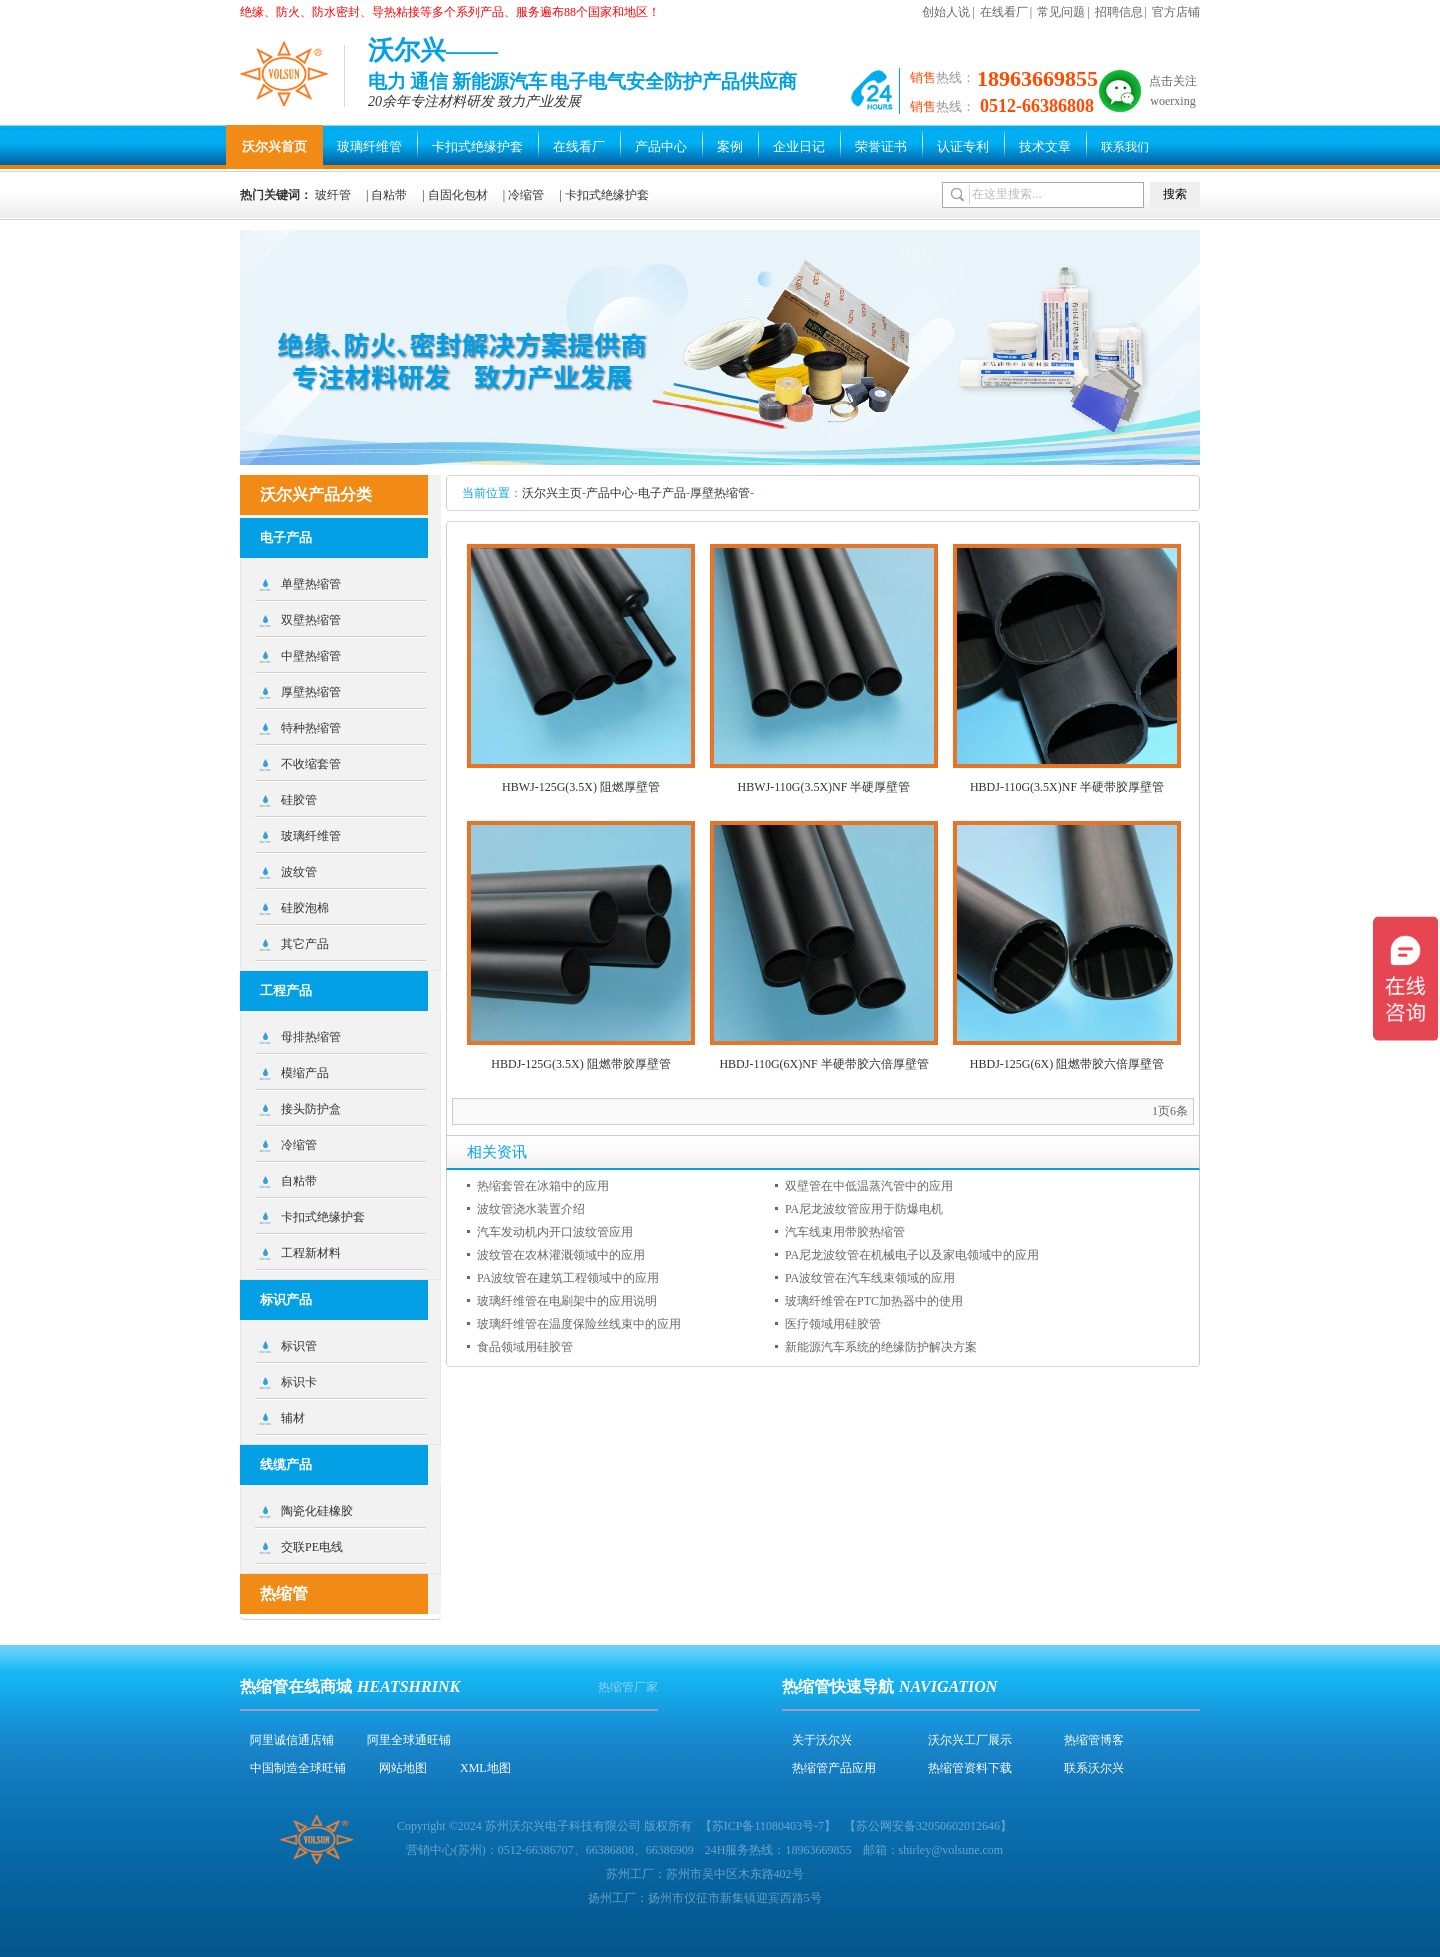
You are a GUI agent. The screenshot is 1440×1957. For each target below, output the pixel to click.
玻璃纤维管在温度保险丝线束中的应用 (579, 1324)
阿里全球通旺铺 (409, 1740)
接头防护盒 (311, 1109)
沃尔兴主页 (552, 493)
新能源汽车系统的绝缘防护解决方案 (881, 1347)
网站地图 (403, 1768)
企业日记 (799, 146)
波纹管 (299, 872)
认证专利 (963, 146)
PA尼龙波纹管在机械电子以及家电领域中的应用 (912, 1255)
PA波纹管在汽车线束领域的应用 (870, 1278)
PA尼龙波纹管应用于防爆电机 (864, 1209)
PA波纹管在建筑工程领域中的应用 (568, 1278)
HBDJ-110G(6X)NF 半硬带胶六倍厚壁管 (823, 1064)
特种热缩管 (311, 728)
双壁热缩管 (311, 620)
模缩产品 (305, 1073)
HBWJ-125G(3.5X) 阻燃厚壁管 (581, 787)
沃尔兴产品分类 (316, 494)
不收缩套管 (311, 764)
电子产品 (662, 493)
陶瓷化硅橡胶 (317, 1511)
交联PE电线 (312, 1547)
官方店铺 (1176, 12)
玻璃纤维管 (369, 146)
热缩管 (284, 1593)
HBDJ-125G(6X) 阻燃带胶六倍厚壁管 (1067, 1064)
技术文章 (1045, 146)
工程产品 (286, 990)
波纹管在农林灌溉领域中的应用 (561, 1255)
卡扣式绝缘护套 (477, 146)
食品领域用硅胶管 (525, 1347)
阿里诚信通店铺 (292, 1740)
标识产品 (286, 1299)
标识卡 (299, 1382)
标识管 (299, 1346)
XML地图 (485, 1768)
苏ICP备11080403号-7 (768, 1826)
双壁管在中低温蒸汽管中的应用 (869, 1186)
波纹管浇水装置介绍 (531, 1209)
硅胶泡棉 (305, 908)
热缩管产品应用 (834, 1768)
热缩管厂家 (628, 1687)
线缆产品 (286, 1464)
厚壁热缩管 (720, 493)
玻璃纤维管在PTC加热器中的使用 (874, 1301)
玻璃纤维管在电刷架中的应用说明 (567, 1301)
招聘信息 (1119, 12)
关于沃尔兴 (822, 1740)
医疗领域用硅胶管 (833, 1324)
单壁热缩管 (311, 584)
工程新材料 (311, 1253)
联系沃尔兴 (1094, 1768)
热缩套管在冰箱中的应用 (543, 1186)
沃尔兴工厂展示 (970, 1740)
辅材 (293, 1418)
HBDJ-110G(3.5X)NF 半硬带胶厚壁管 (1067, 787)
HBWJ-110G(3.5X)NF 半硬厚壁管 (824, 787)
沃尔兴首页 (274, 146)
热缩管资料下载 (970, 1768)
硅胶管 (299, 800)
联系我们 (1125, 147)
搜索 (1175, 194)
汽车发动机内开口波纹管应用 (555, 1232)
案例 (730, 146)
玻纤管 (333, 195)
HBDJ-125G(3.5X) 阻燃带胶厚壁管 (580, 1064)
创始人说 (946, 12)
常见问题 (1061, 12)
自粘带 (389, 195)
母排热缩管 (311, 1037)
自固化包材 (458, 195)
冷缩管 (526, 195)
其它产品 (305, 944)
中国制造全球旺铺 (298, 1768)
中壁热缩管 (311, 656)
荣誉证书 (881, 146)
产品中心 (661, 146)
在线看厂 (1004, 12)
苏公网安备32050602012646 (928, 1826)
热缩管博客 (1094, 1740)
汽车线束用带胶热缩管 (845, 1232)
